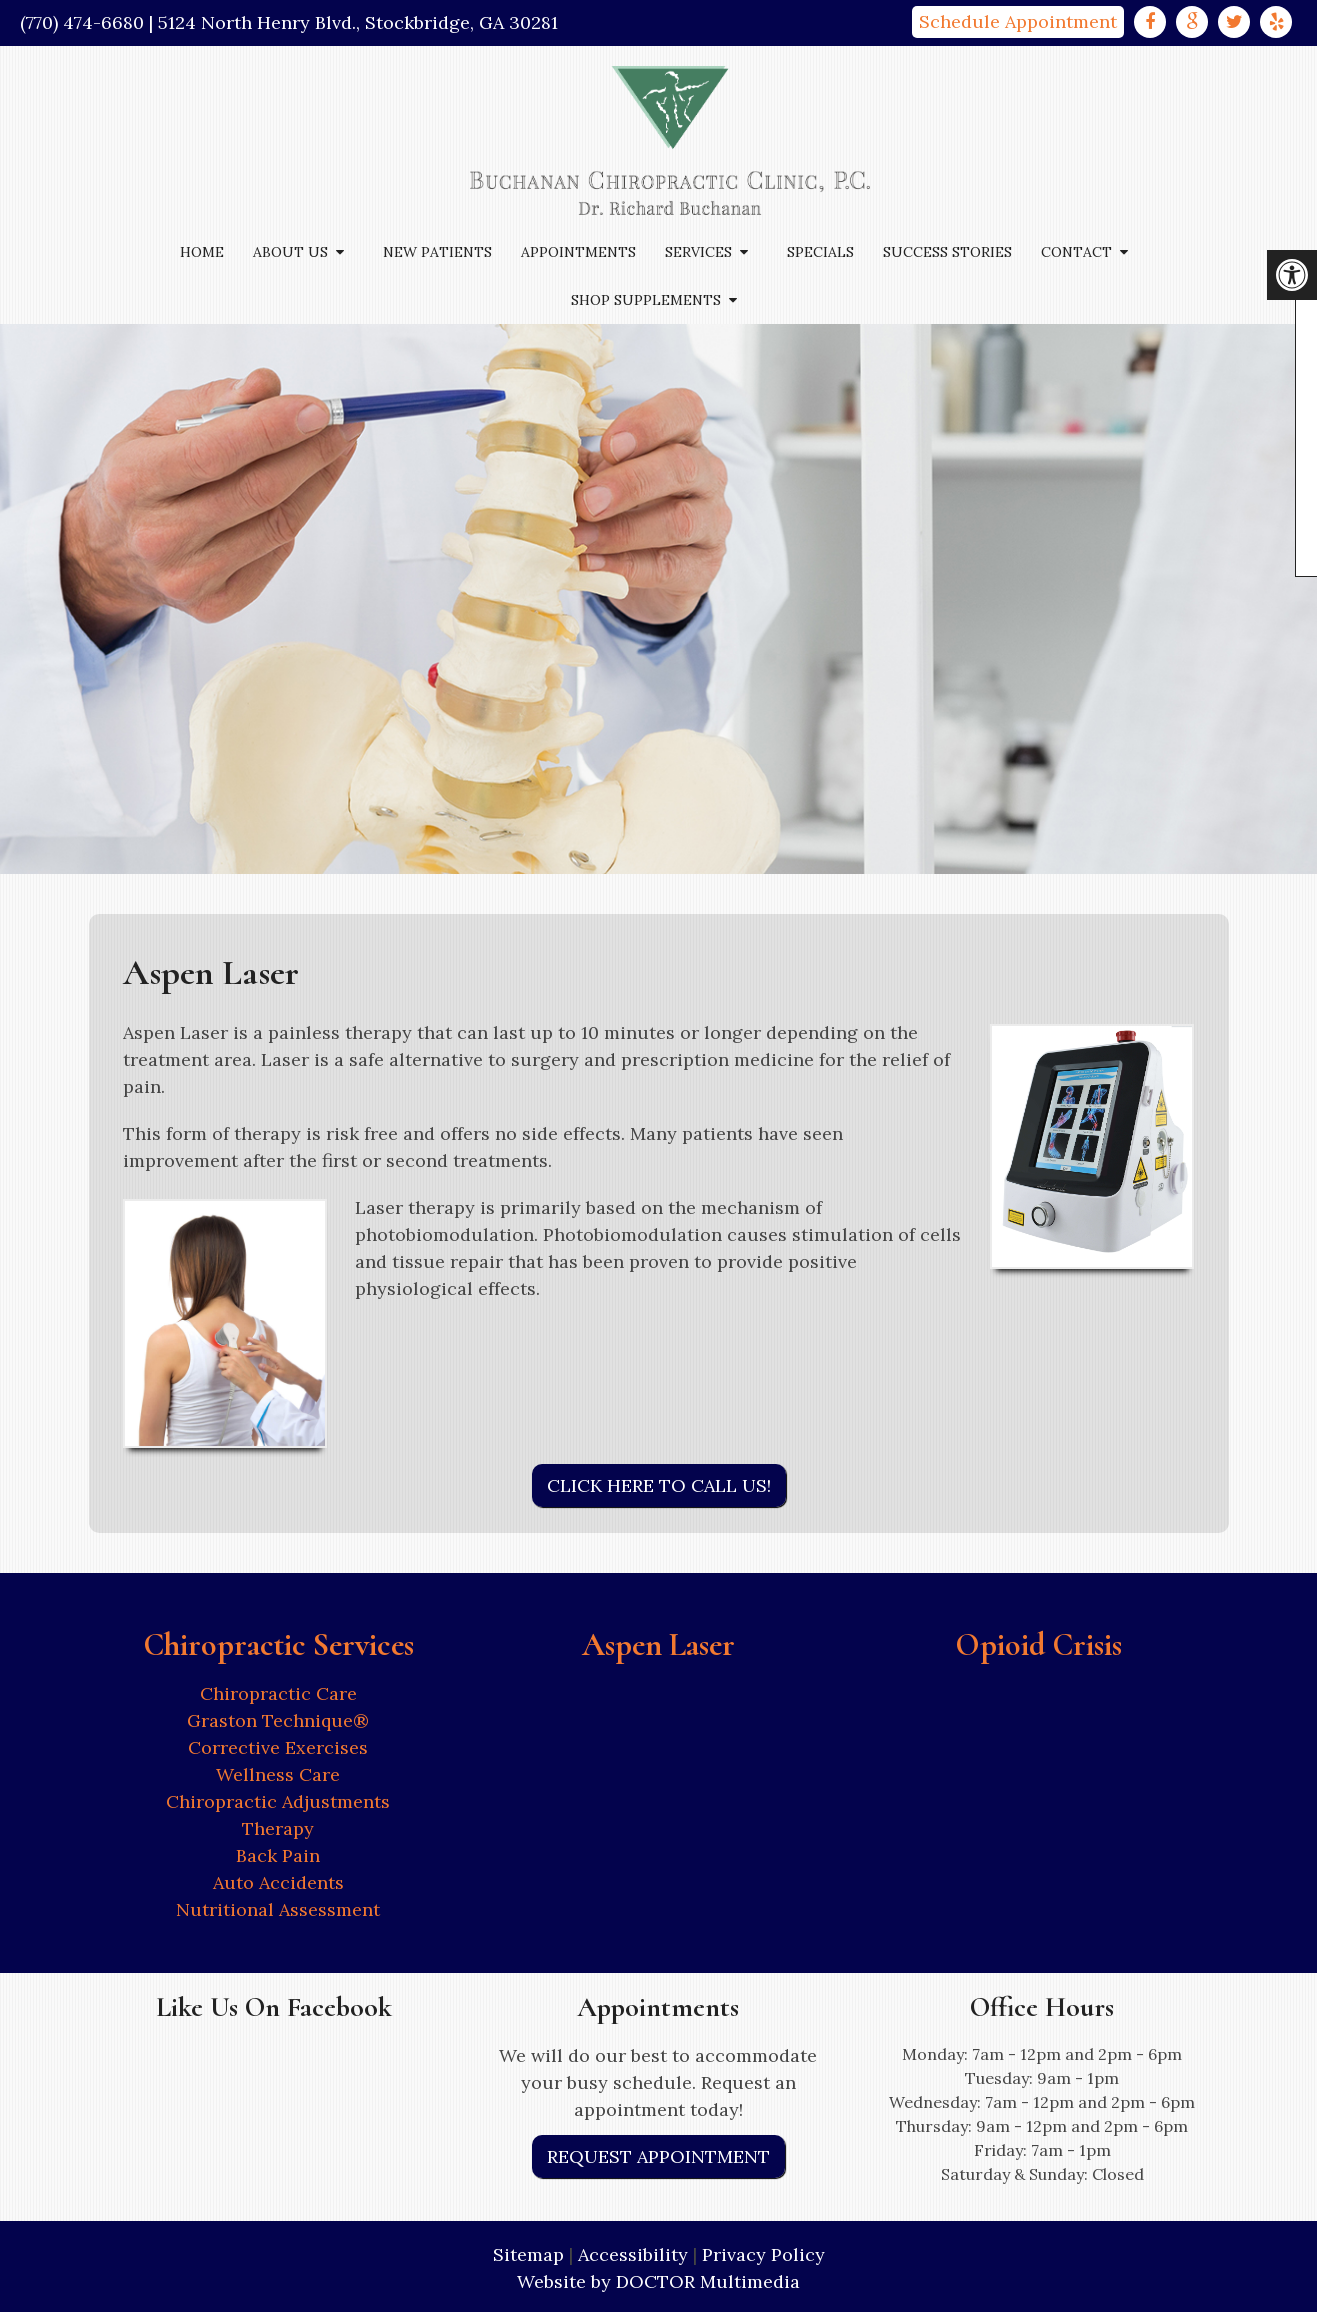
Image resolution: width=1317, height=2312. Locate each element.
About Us (290, 252)
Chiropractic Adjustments (278, 1801)
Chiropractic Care (278, 1693)
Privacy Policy (763, 2254)
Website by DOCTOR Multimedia (658, 2281)
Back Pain (278, 1855)
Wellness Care (278, 1774)
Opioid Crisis (1038, 1644)
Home (202, 252)
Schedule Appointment (1018, 21)
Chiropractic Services (278, 1644)
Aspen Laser (658, 1644)
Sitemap (528, 2254)
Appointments (578, 252)
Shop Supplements (646, 300)
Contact (1076, 252)
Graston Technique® (278, 1720)
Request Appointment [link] (658, 2156)
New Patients (437, 252)
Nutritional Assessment (278, 1909)
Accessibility (633, 2254)
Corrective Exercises (278, 1747)
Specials (820, 252)
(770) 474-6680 (82, 22)
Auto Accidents (278, 1882)
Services (698, 252)
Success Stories (947, 252)
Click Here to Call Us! (659, 1485)
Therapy (278, 1828)
